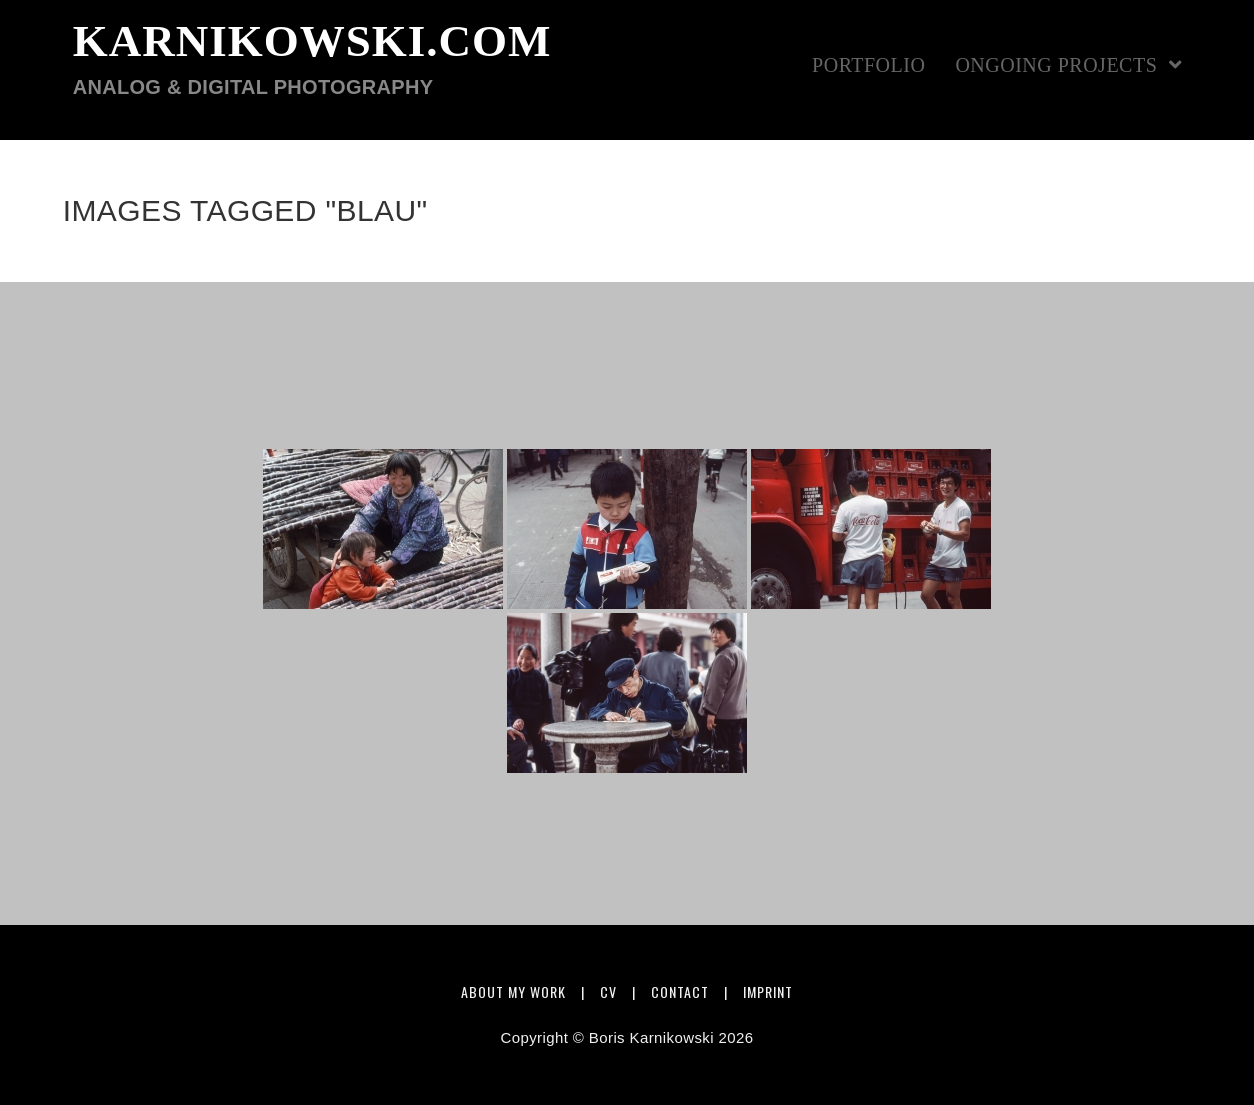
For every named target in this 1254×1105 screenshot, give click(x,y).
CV (608, 991)
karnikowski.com (312, 58)
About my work (513, 991)
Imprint (768, 991)
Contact (680, 991)
